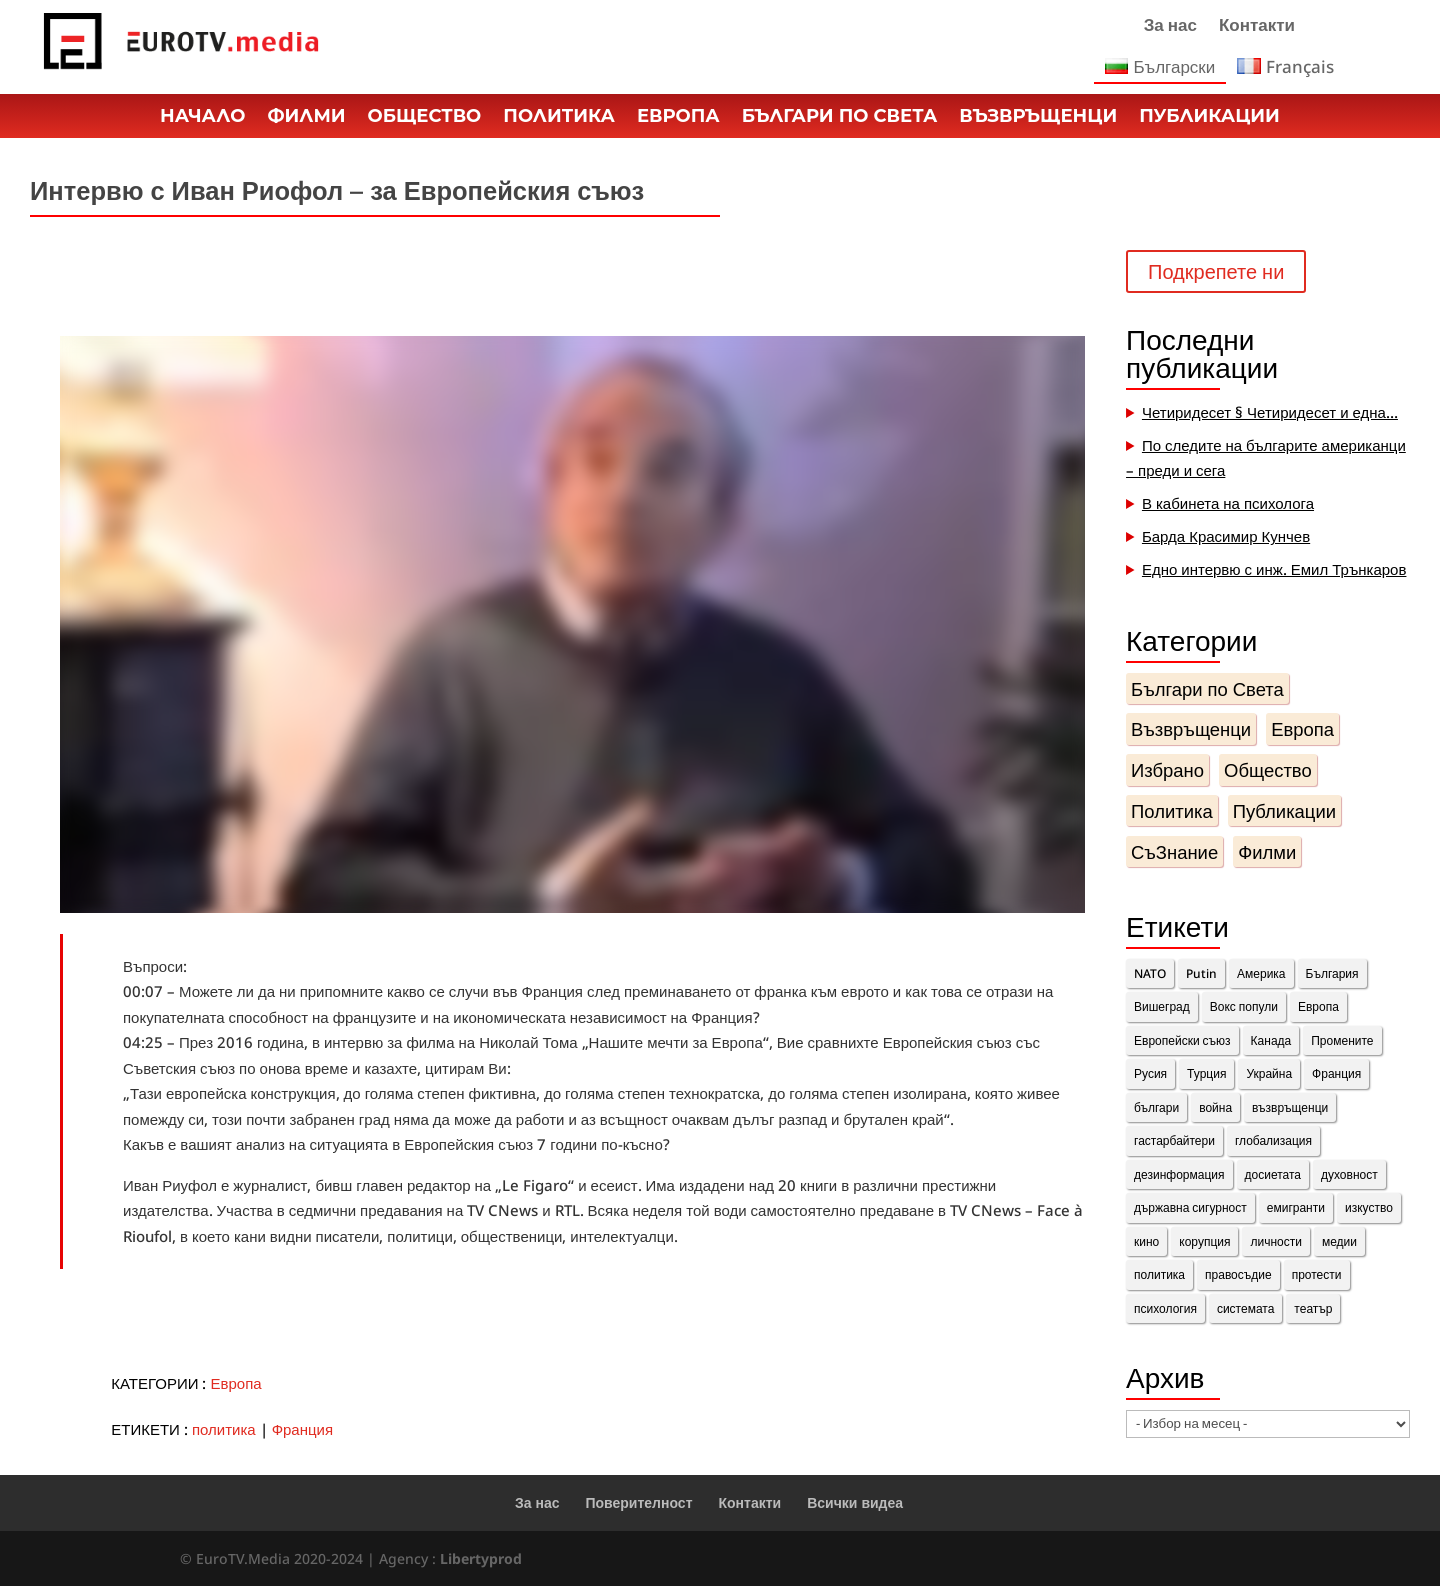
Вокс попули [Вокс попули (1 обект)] (1244, 1006)
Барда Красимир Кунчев (1226, 536)
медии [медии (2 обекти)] (1339, 1241)
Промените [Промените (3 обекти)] (1342, 1040)
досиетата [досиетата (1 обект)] (1273, 1174)
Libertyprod (481, 1558)
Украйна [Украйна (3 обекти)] (1269, 1073)
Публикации (1209, 118)
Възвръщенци (1038, 118)
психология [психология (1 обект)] (1165, 1308)
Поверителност (639, 1502)
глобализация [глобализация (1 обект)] (1273, 1140)
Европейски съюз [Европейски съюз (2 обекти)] (1182, 1040)
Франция (302, 1429)
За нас (1170, 27)
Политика (559, 118)
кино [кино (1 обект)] (1146, 1241)
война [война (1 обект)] (1215, 1107)
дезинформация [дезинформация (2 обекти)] (1179, 1174)
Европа (678, 118)
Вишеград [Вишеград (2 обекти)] (1162, 1006)
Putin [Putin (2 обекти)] (1201, 973)
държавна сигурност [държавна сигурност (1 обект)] (1190, 1207)
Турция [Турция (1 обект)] (1206, 1073)
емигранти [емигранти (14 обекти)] (1296, 1207)
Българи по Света (840, 118)
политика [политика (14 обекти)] (1159, 1274)
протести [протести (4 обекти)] (1317, 1274)
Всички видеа (855, 1502)
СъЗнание (1174, 851)
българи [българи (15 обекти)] (1156, 1107)
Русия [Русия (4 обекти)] (1150, 1073)
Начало (202, 118)
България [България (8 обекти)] (1332, 973)
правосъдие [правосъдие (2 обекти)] (1238, 1274)
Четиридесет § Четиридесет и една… (1270, 412)
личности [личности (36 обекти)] (1275, 1241)
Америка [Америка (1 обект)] (1261, 973)
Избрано (1167, 769)
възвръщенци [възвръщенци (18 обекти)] (1290, 1107)
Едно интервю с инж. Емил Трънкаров (1274, 569)
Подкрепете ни (1216, 271)
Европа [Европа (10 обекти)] (1318, 1006)
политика (224, 1429)
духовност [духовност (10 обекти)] (1349, 1174)
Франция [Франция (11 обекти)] (1336, 1073)
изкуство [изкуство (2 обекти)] (1369, 1207)
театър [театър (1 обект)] (1313, 1308)
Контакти (1257, 27)
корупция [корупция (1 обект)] (1204, 1241)
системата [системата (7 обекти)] (1245, 1308)
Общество (425, 118)
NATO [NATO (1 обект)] (1150, 973)
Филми (306, 118)
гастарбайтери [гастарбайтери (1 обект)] (1174, 1140)
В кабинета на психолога (1228, 503)
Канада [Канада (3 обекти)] (1271, 1040)
